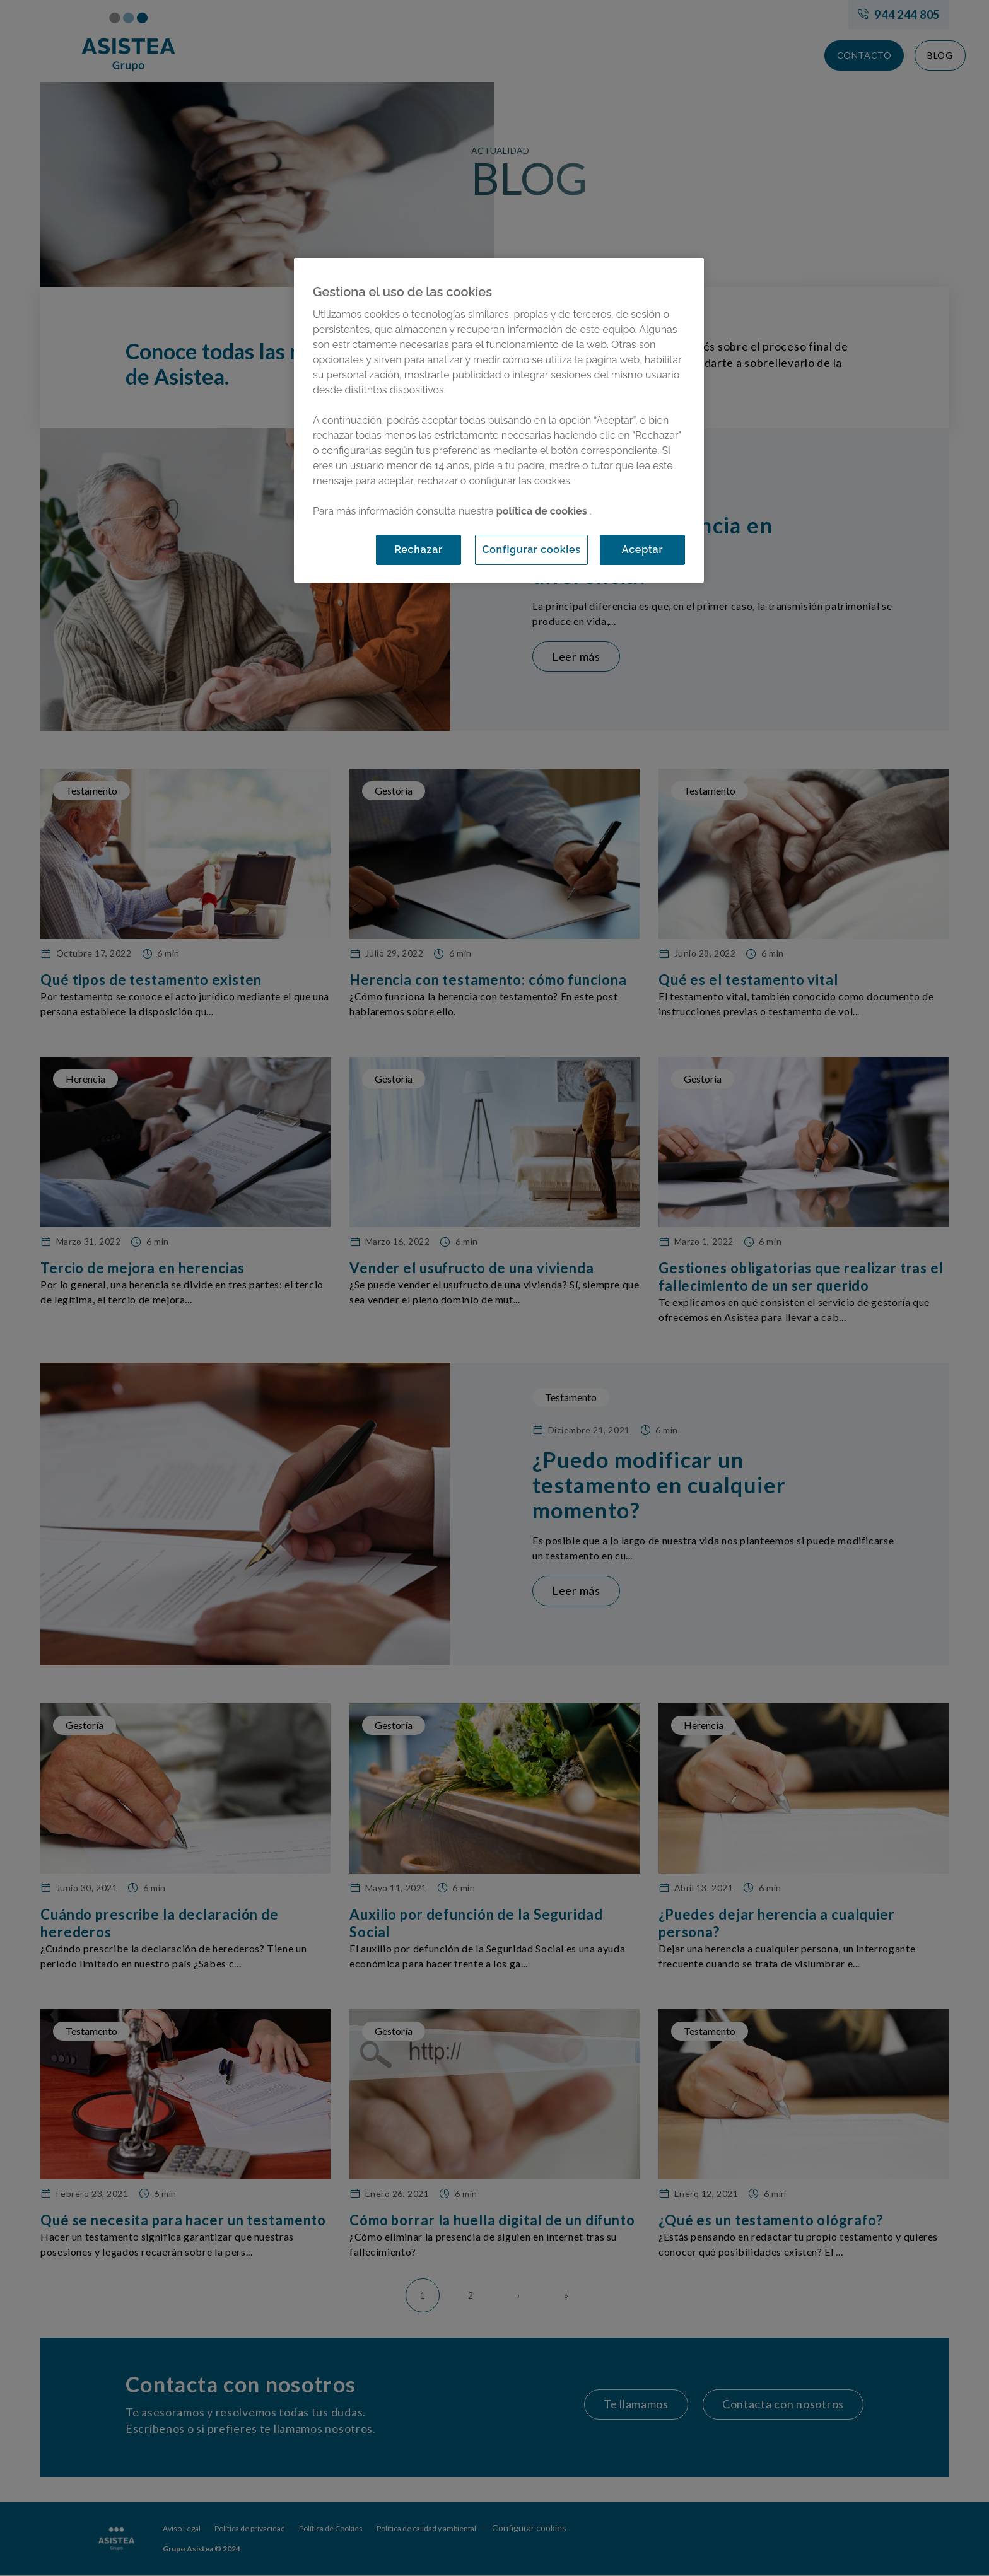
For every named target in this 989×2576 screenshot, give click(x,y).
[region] (499, 420)
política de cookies (543, 511)
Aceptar (642, 550)
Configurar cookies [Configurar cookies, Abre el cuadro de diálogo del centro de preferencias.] (531, 550)
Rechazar (418, 550)
